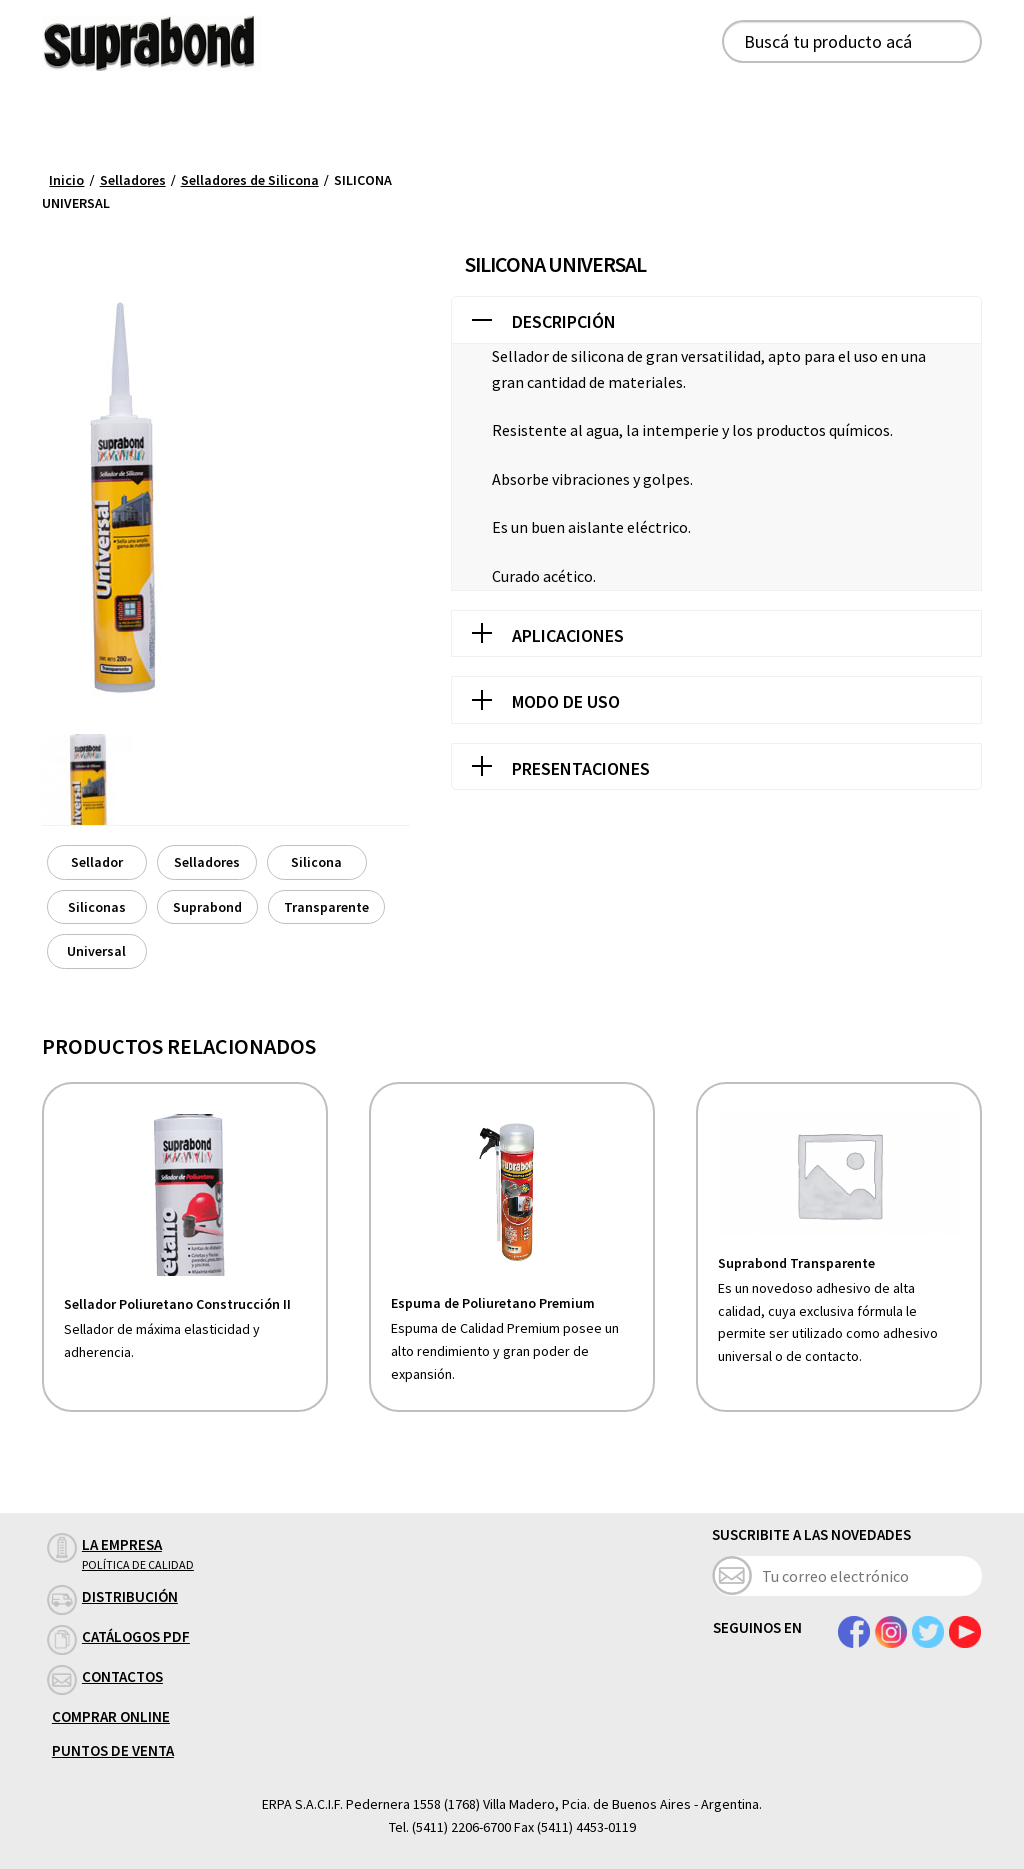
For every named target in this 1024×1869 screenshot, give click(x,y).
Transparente (326, 907)
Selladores (133, 180)
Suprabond (207, 907)
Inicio (66, 180)
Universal (96, 951)
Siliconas (97, 907)
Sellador (97, 862)
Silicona (316, 862)
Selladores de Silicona (250, 180)
